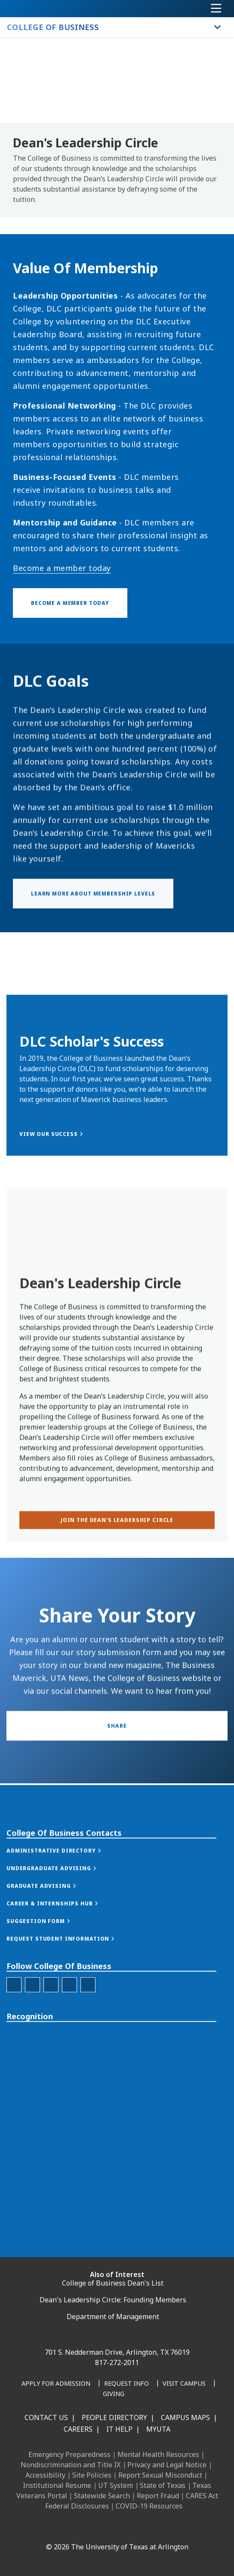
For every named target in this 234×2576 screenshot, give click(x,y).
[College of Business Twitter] (69, 2060)
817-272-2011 (117, 2362)
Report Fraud (158, 2495)
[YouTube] (124, 2528)
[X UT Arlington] (105, 2528)
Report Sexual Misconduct (160, 2475)
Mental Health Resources (158, 2454)
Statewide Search (102, 2495)
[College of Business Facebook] (14, 2060)
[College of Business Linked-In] (50, 2060)
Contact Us (46, 2417)
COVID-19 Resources (149, 2506)
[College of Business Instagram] (32, 2060)
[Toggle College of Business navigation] (217, 27)
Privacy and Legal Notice (166, 2464)
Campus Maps (185, 2417)
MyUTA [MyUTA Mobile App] (158, 2429)
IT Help (119, 2429)
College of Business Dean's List (112, 2283)
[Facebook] (48, 2528)
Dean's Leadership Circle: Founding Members (113, 2299)
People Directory (114, 2417)
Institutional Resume (57, 2485)
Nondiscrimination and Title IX (70, 2464)
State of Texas (162, 2485)
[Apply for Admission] (56, 2384)
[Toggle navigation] (216, 8)
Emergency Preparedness (69, 2454)
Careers (78, 2429)
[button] (62, 1926)
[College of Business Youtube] (87, 2060)
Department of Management (113, 2316)
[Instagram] (86, 2528)
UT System (115, 2485)
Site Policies (91, 2475)
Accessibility (45, 2475)
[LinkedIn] (67, 2528)
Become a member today (62, 568)
